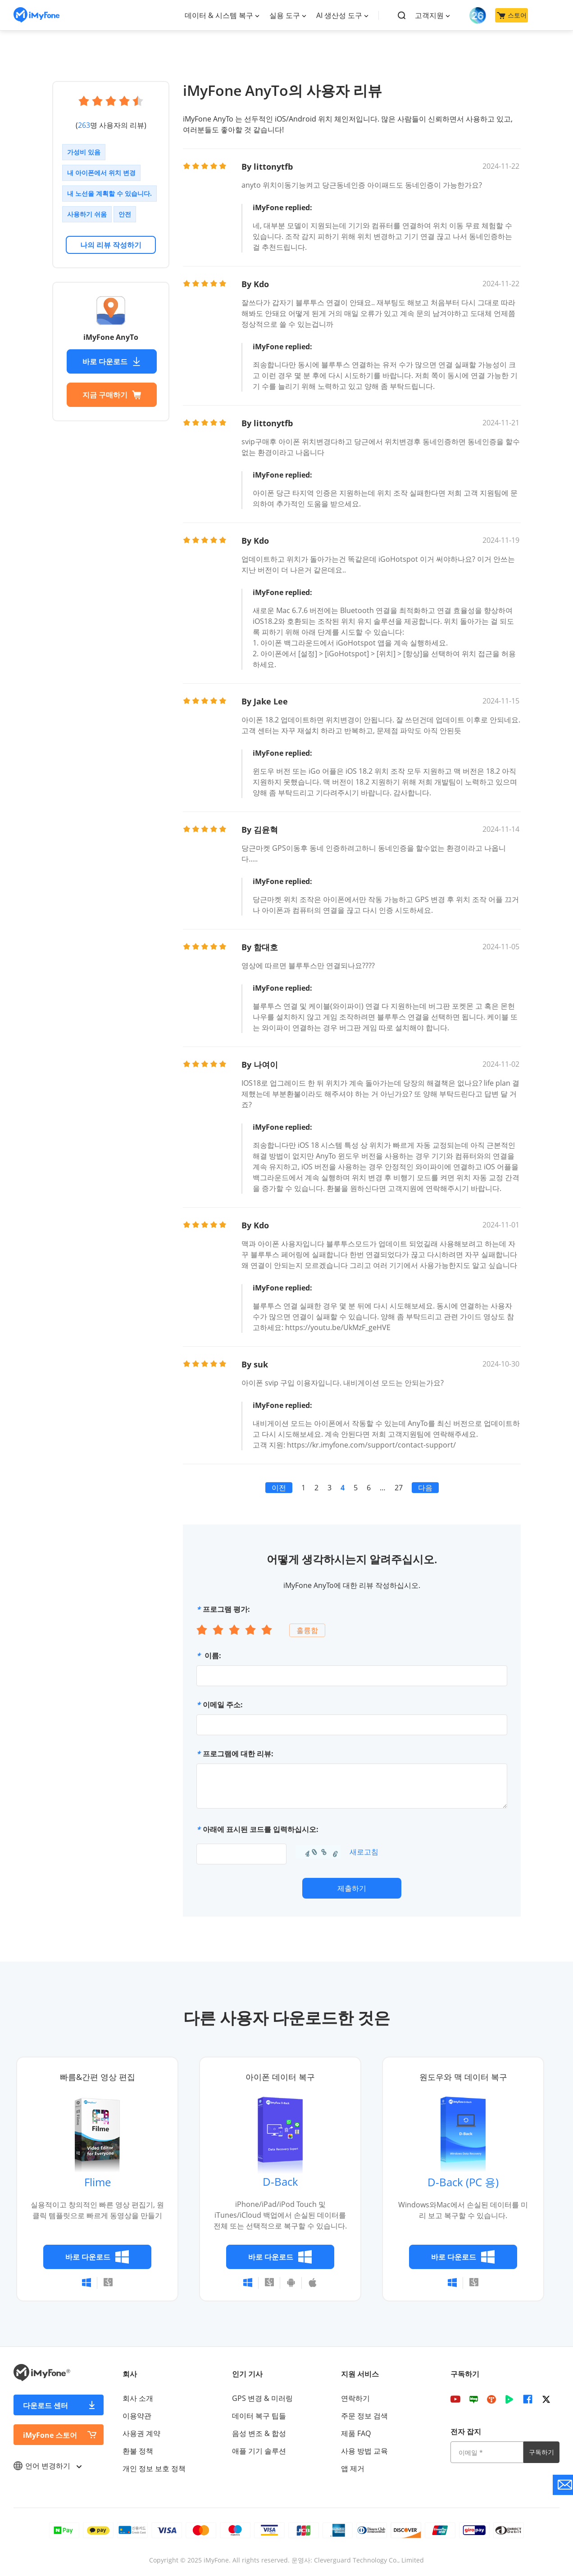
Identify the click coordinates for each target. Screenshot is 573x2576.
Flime (97, 2181)
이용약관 (137, 2416)
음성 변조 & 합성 (259, 2433)
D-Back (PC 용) (463, 2181)
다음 (425, 1488)
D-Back (280, 2181)
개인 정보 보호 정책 (154, 2468)
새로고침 (364, 1852)
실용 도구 (284, 15)
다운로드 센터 (45, 2405)
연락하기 (355, 2398)
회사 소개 (138, 2398)
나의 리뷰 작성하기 (110, 245)
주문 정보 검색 (364, 2416)
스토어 (512, 15)
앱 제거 (352, 2468)
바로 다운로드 (111, 361)
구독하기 (541, 2452)
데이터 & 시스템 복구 (219, 15)
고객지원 (429, 15)
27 (399, 1488)
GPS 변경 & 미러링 (262, 2398)
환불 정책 (138, 2451)
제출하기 (351, 1888)
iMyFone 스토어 (50, 2435)
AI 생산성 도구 (339, 15)
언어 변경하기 (47, 2466)
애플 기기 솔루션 (259, 2451)
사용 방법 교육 (364, 2451)
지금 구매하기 (111, 395)
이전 (279, 1488)
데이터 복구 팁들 (259, 2416)
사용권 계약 (141, 2433)
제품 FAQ (356, 2433)
